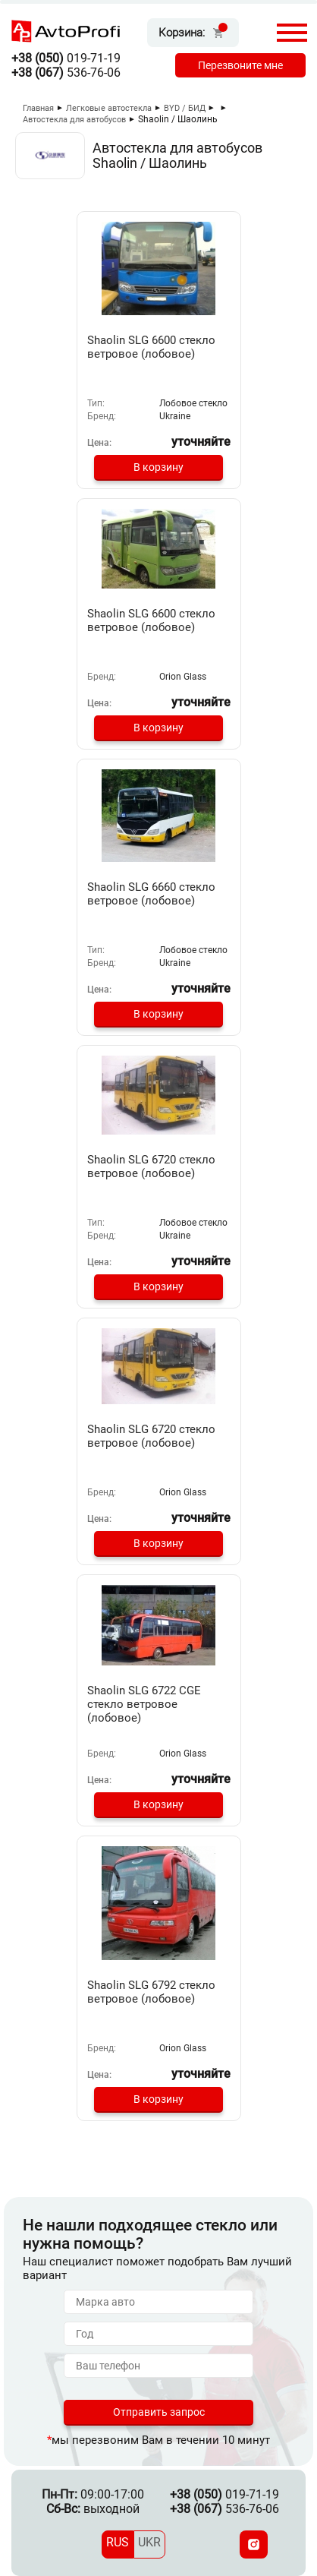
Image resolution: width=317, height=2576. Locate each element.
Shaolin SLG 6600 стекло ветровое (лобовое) (151, 347)
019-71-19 (66, 58)
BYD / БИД (185, 108)
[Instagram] (254, 2544)
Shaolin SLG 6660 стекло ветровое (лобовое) (151, 894)
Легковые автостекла (109, 108)
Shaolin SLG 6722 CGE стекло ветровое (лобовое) (144, 1704)
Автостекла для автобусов (74, 120)
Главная (38, 108)
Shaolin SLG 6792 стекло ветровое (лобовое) (151, 1992)
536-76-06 (66, 72)
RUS (117, 2542)
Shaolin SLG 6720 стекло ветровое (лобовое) (151, 1166)
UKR (149, 2542)
